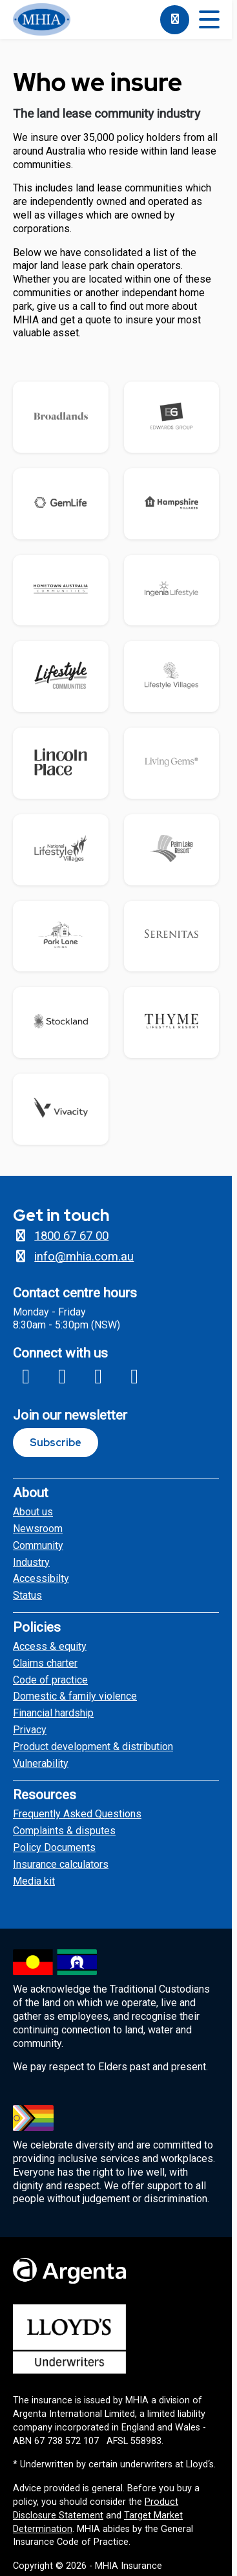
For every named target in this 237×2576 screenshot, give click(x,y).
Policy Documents (54, 1847)
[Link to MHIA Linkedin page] (134, 1376)
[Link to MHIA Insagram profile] (62, 1376)
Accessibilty (41, 1578)
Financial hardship (53, 1713)
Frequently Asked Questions (77, 1814)
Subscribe (55, 1442)
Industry (31, 1562)
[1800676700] (174, 19)
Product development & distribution (93, 1746)
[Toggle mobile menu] (209, 19)
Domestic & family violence (75, 1696)
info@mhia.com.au (73, 1257)
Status (27, 1595)
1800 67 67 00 (60, 1236)
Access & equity (50, 1646)
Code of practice (50, 1680)
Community (38, 1545)
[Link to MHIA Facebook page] (26, 1376)
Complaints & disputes (64, 1830)
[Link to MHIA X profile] (98, 1376)
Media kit (34, 1881)
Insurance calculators (60, 1864)
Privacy (29, 1730)
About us (33, 1512)
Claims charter (45, 1663)
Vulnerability (40, 1763)
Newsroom (38, 1528)
